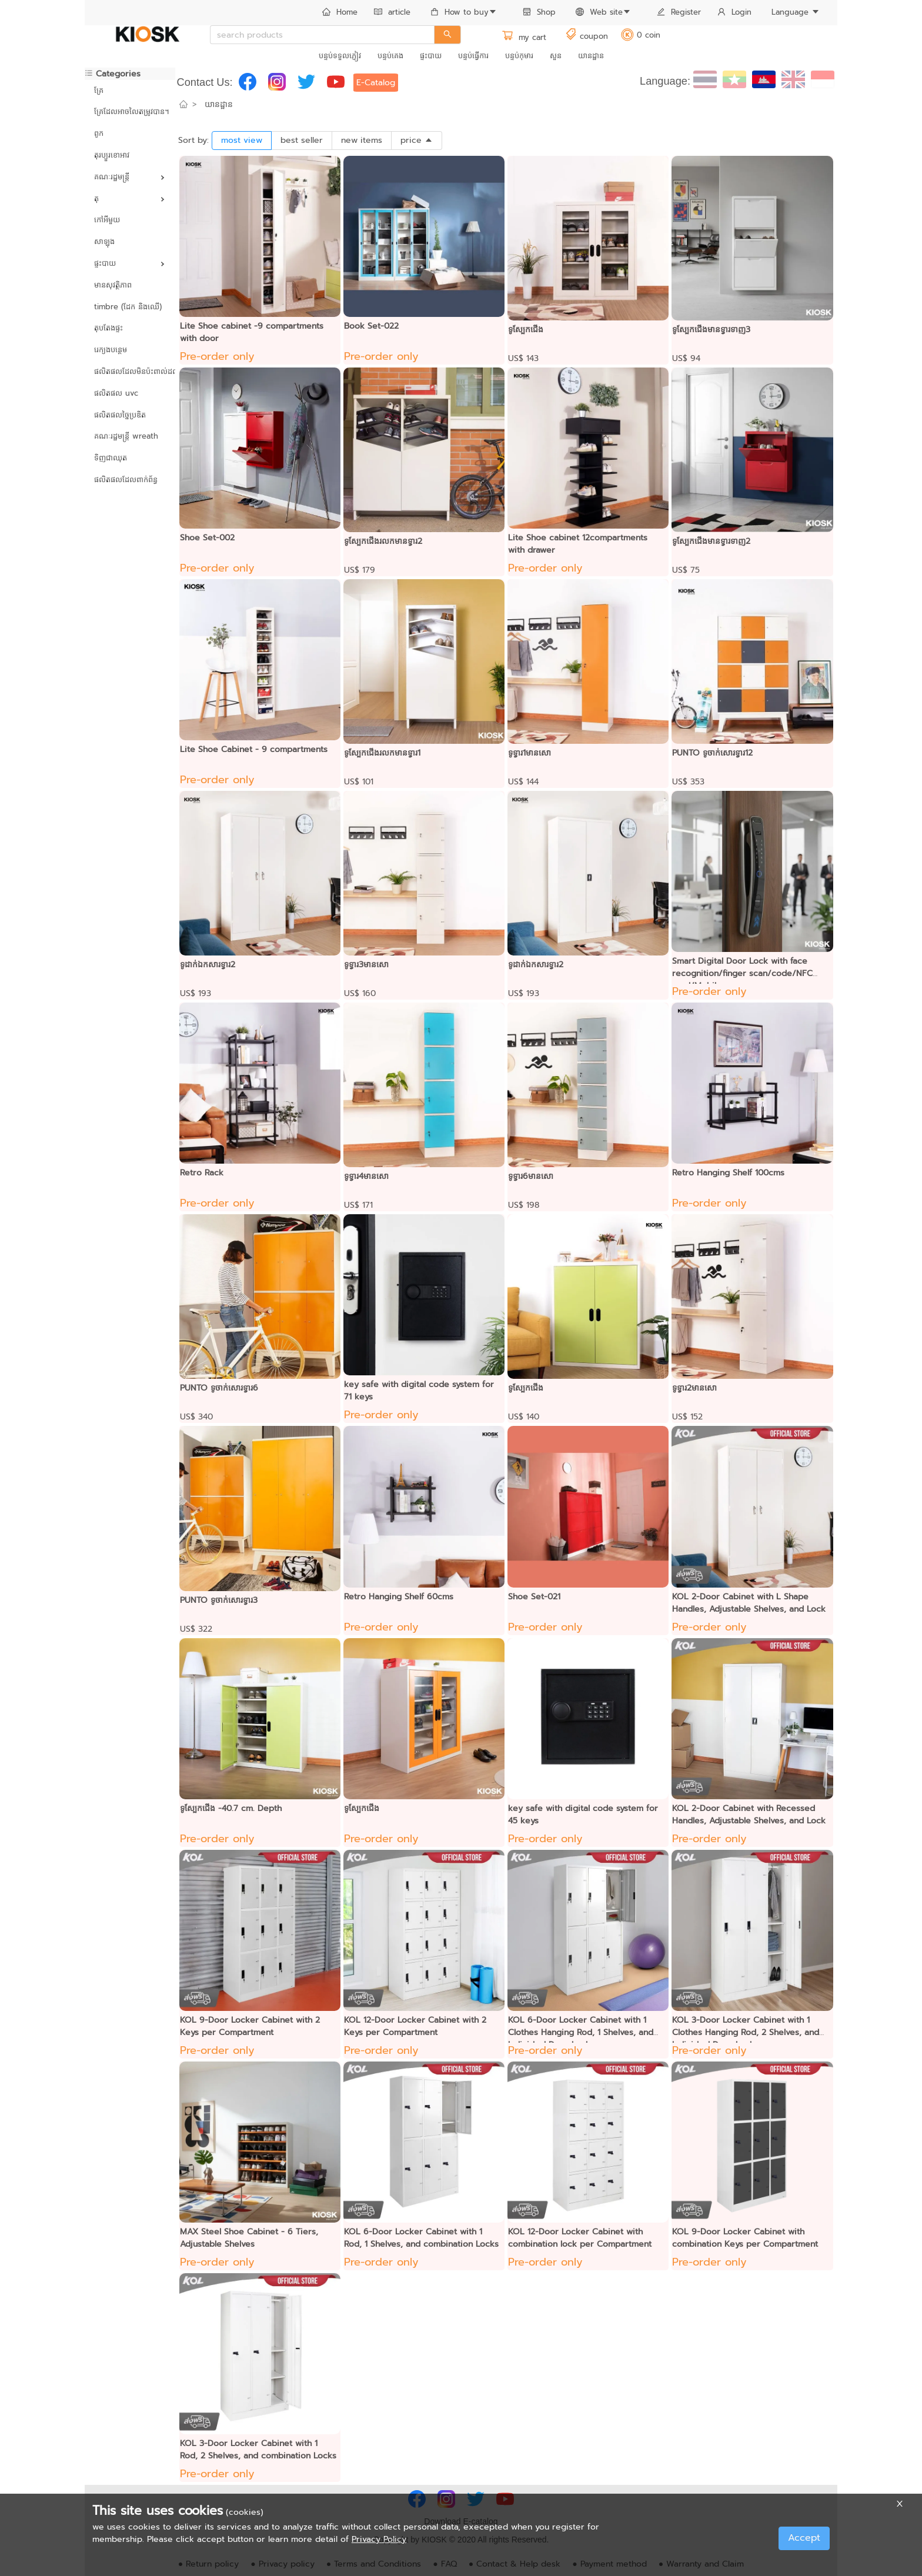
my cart (524, 37)
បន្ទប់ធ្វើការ (473, 55)
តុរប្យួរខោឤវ (111, 155)
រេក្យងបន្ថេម (110, 349)
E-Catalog (375, 82)
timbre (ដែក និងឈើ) (128, 306)
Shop (539, 12)
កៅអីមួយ (107, 219)
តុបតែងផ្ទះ (108, 327)
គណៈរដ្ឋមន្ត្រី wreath (126, 436)
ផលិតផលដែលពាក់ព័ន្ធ (126, 479)
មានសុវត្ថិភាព (113, 284)
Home (340, 12)
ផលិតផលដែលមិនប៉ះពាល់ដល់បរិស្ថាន (130, 371)
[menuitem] (340, 13)
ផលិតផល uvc (116, 393)
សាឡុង (104, 241)
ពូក (98, 133)
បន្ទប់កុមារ (519, 55)
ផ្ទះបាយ (431, 55)
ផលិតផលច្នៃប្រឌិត (120, 414)
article (392, 12)
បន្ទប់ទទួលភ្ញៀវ (340, 55)
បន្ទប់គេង (390, 55)
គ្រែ (98, 90)
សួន (556, 55)
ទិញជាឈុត (110, 457)
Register (679, 12)
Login (734, 12)
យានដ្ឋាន (591, 55)
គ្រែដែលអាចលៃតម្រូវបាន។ (130, 111)
